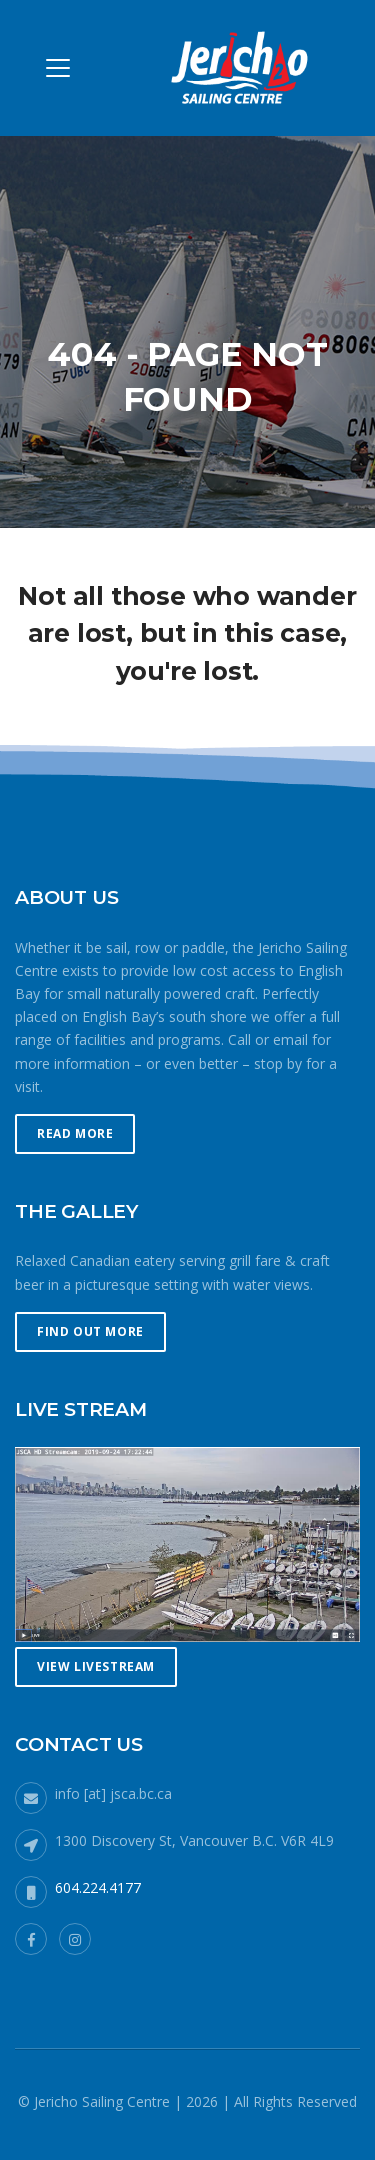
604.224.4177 (98, 1887)
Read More (75, 1133)
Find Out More (90, 1331)
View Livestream (96, 1666)
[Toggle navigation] (58, 68)
